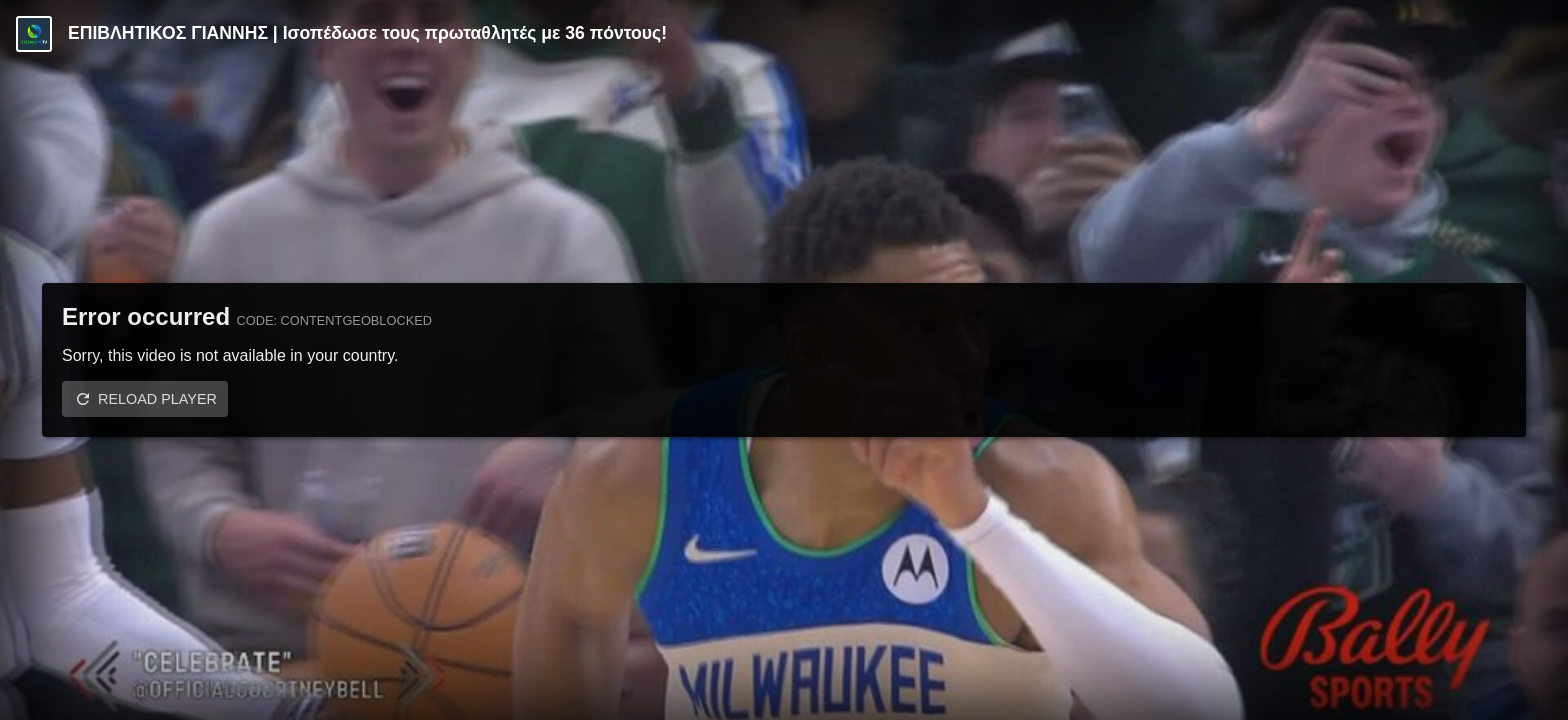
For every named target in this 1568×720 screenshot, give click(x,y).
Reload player (157, 399)
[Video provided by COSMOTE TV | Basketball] (34, 34)
